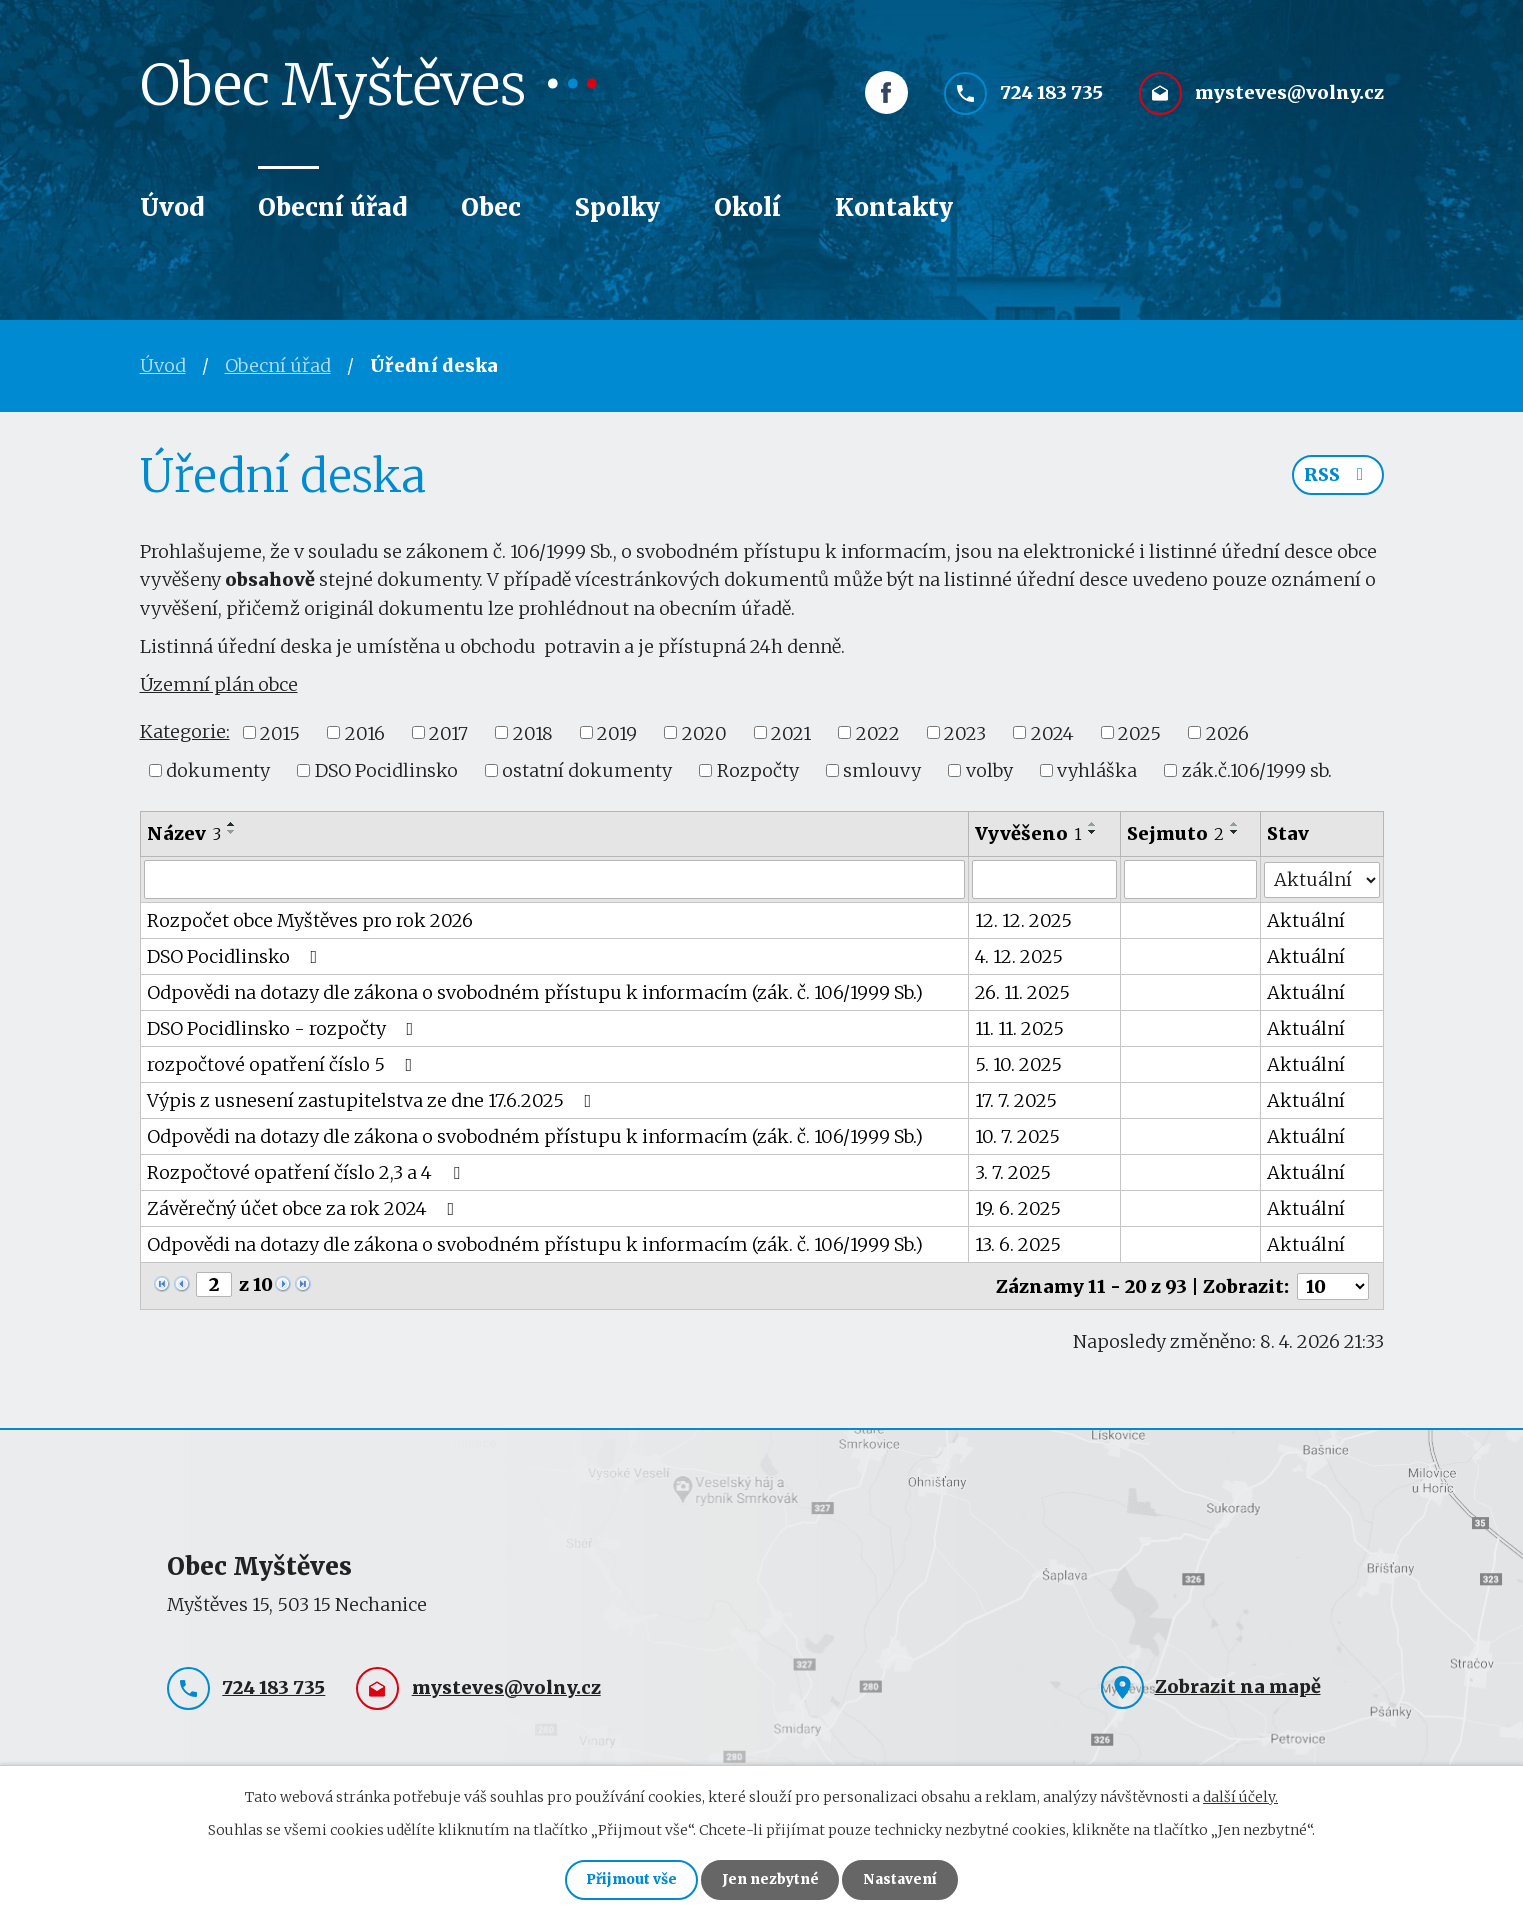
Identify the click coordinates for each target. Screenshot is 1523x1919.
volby (989, 770)
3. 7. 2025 (1014, 1171)
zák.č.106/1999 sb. (1257, 770)
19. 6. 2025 (1019, 1207)
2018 (533, 732)
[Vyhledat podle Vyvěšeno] (1045, 879)
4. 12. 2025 (1020, 955)
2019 (617, 732)
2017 (448, 732)
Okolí (747, 207)
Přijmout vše (626, 1879)
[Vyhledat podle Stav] (1322, 878)
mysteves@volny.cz (1289, 97)
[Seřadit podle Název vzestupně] (232, 824)
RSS (1337, 477)
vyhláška (1097, 770)
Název (184, 833)
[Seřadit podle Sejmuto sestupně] (1235, 832)
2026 (1227, 732)
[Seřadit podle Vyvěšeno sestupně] (1094, 832)
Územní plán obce (219, 684)
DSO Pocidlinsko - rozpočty (284, 1027)
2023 (965, 732)
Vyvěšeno (1029, 833)
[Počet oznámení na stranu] (1333, 1284)
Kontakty (894, 207)
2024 (1052, 732)
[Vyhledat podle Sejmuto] (1191, 879)
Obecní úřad (332, 207)
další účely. (1240, 1795)
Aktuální (1307, 919)
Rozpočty (758, 770)
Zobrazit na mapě (1238, 1684)
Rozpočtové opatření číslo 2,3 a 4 (307, 1171)
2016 (365, 732)
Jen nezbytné (770, 1879)
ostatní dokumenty (587, 770)
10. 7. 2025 (1018, 1135)
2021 (791, 732)
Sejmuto (1175, 833)
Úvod (172, 207)
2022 (878, 732)
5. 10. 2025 (1019, 1063)
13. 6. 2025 (1019, 1243)
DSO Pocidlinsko (386, 770)
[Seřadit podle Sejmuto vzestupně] (1235, 824)
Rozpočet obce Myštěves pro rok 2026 (310, 919)
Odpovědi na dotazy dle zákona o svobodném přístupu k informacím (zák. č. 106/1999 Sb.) (535, 991)
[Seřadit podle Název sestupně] (232, 832)
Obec (491, 207)
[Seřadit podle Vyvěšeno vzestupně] (1094, 824)
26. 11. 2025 (1023, 991)
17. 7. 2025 (1017, 1099)
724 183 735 (1051, 97)
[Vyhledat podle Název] (555, 879)
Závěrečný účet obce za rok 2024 (305, 1207)
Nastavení (906, 1879)
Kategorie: (185, 731)
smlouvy (882, 770)
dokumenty (218, 770)
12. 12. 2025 (1024, 919)
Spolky (617, 207)
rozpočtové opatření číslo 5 (284, 1063)
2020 (704, 732)
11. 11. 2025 (1020, 1027)
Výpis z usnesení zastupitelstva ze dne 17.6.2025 (373, 1099)
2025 (1139, 732)
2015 (280, 732)
